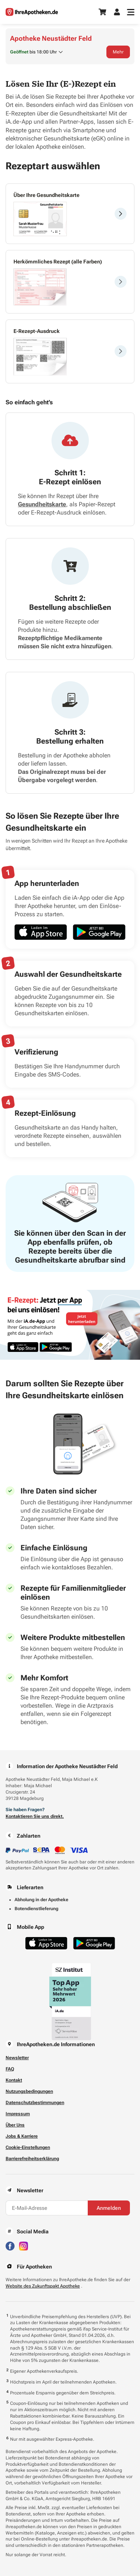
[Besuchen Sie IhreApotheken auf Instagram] (23, 2245)
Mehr (118, 52)
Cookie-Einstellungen (28, 2147)
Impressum (18, 2113)
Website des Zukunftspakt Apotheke (43, 2286)
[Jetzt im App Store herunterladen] (41, 932)
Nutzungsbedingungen (29, 2091)
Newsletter (17, 2057)
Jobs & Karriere (22, 2136)
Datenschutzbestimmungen (35, 2102)
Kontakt (14, 2080)
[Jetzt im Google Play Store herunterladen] (99, 932)
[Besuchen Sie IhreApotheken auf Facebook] (10, 2245)
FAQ (10, 2069)
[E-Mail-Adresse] (47, 2207)
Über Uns (15, 2125)
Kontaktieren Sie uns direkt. (35, 1816)
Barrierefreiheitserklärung (32, 2158)
